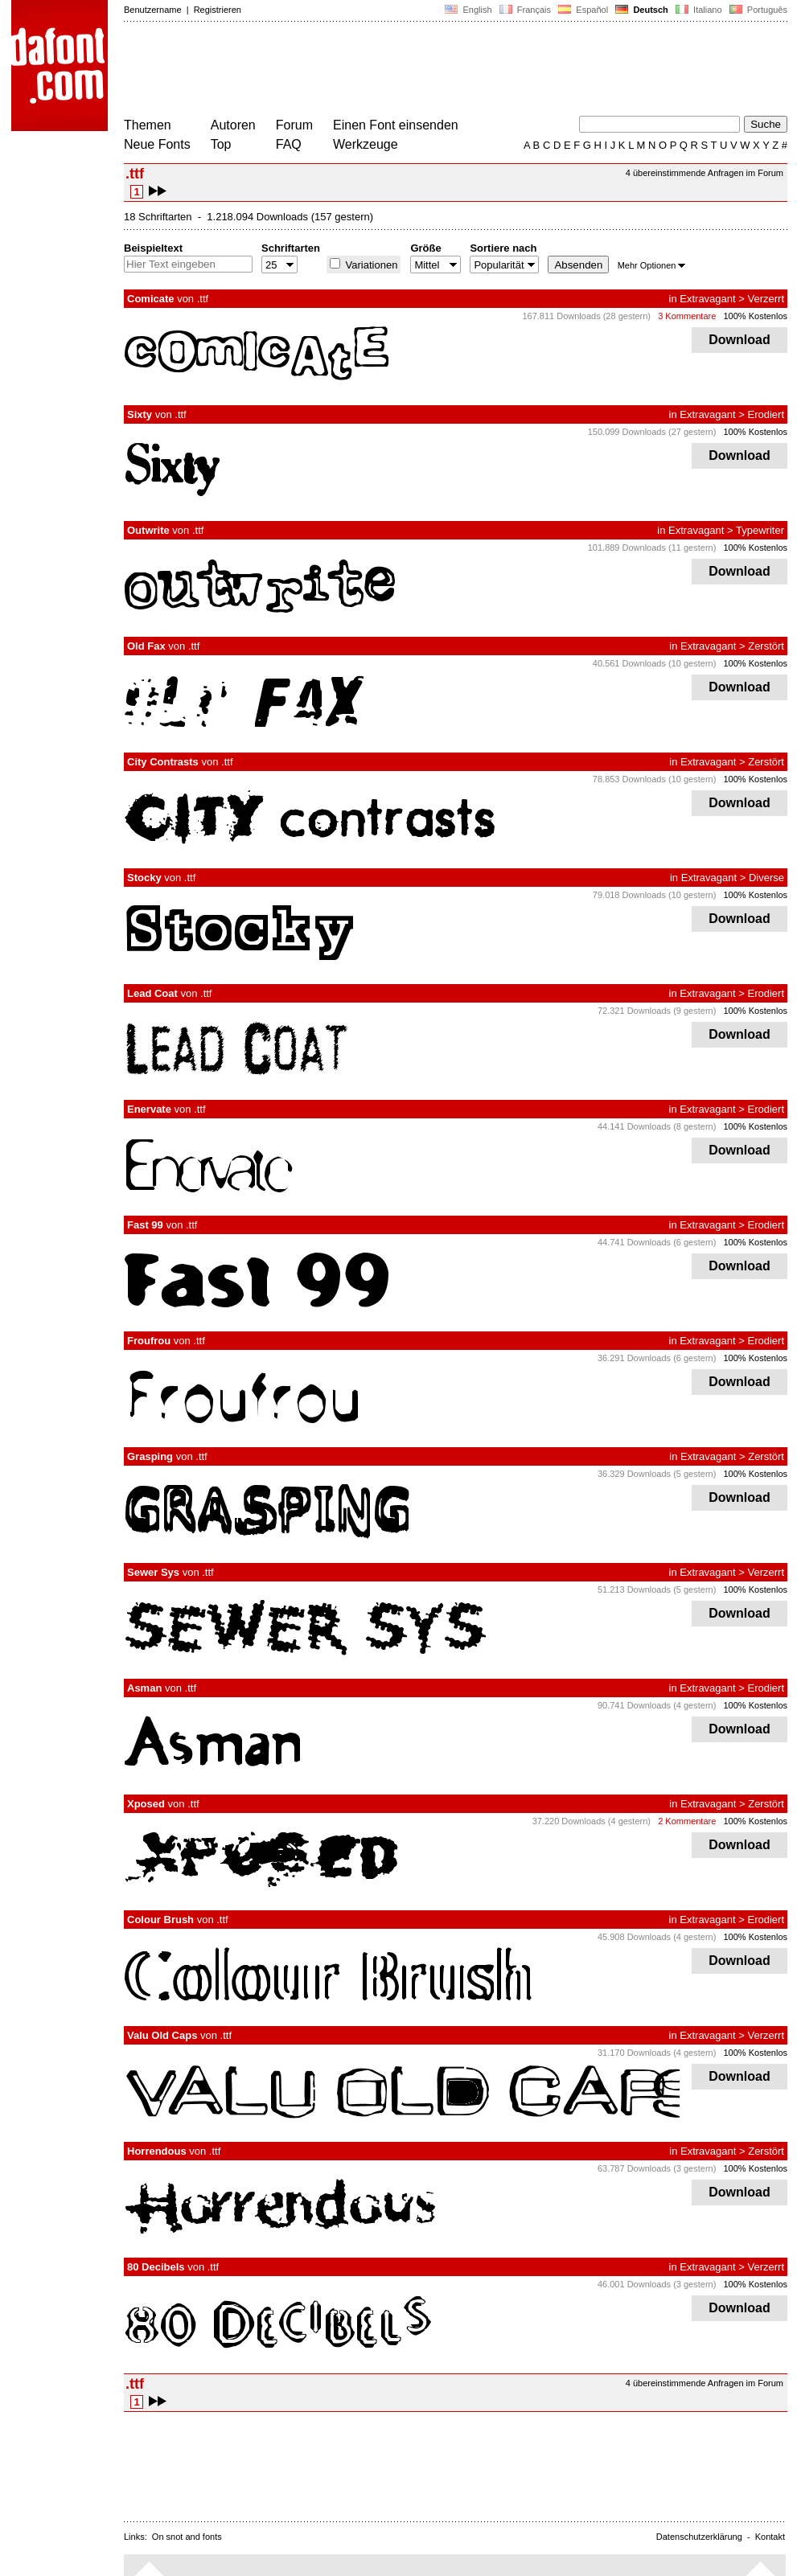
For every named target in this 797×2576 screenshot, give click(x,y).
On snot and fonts (187, 2536)
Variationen (370, 265)
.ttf (202, 299)
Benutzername (153, 9)
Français (525, 9)
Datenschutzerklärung (699, 2536)
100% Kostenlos (756, 316)
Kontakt (770, 2536)
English (468, 9)
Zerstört (766, 646)
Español (583, 9)
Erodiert (765, 414)
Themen (147, 125)
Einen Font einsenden (395, 125)
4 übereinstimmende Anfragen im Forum (704, 173)
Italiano (699, 9)
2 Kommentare (687, 1821)
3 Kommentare (687, 316)
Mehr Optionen (652, 265)
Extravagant (707, 299)
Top (221, 144)
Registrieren (217, 9)
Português (757, 9)
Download (739, 340)
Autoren (233, 125)
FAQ (289, 144)
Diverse (766, 878)
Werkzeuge (365, 144)
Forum (294, 125)
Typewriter (760, 530)
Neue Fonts (157, 144)
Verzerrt (765, 299)
